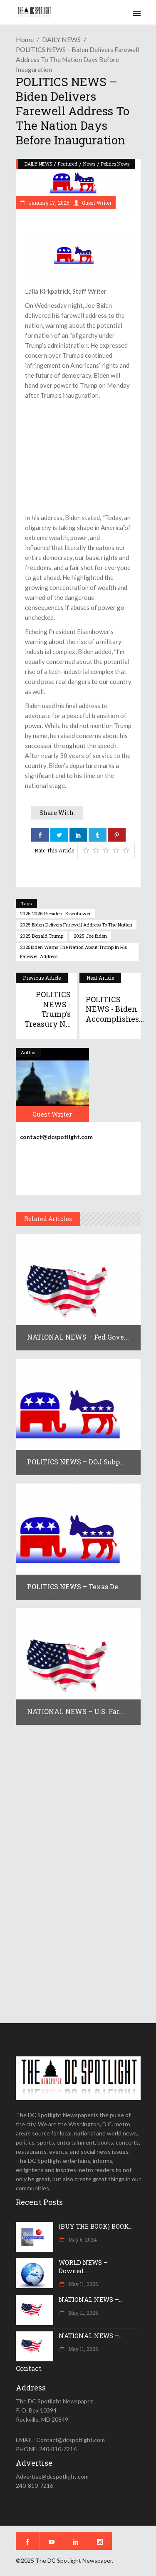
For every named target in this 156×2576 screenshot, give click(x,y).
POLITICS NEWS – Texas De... (75, 1586)
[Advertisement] (78, 456)
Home (25, 39)
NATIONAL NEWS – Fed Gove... (78, 1337)
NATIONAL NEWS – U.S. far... (75, 1711)
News (89, 164)
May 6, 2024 (82, 2239)
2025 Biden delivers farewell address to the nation (76, 924)
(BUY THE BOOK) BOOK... (96, 2226)
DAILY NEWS (61, 39)
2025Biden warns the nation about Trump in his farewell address (73, 951)
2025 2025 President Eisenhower (55, 913)
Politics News (115, 164)
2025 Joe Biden (90, 936)
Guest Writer (96, 202)
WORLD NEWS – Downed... (83, 2266)
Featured (67, 164)
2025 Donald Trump (41, 936)
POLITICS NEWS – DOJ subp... (76, 1461)
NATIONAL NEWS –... (91, 2299)
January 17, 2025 (48, 202)
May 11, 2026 (82, 2284)
